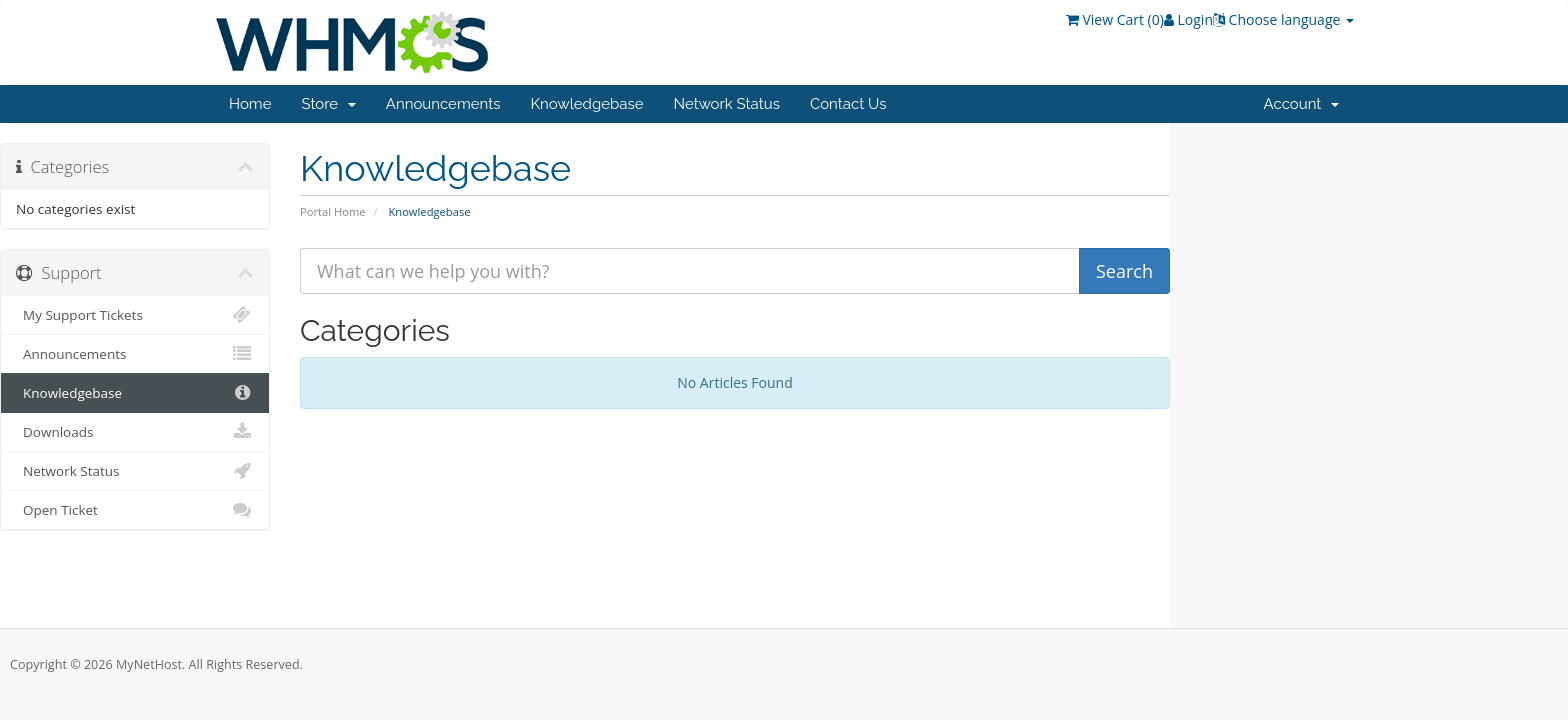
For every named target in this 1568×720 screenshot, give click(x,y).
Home (250, 104)
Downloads (135, 432)
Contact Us (848, 104)
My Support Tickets (135, 315)
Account (1301, 104)
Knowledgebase (586, 104)
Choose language (1283, 19)
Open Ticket (135, 510)
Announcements (443, 104)
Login (1188, 19)
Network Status (726, 104)
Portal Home (333, 211)
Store (328, 104)
